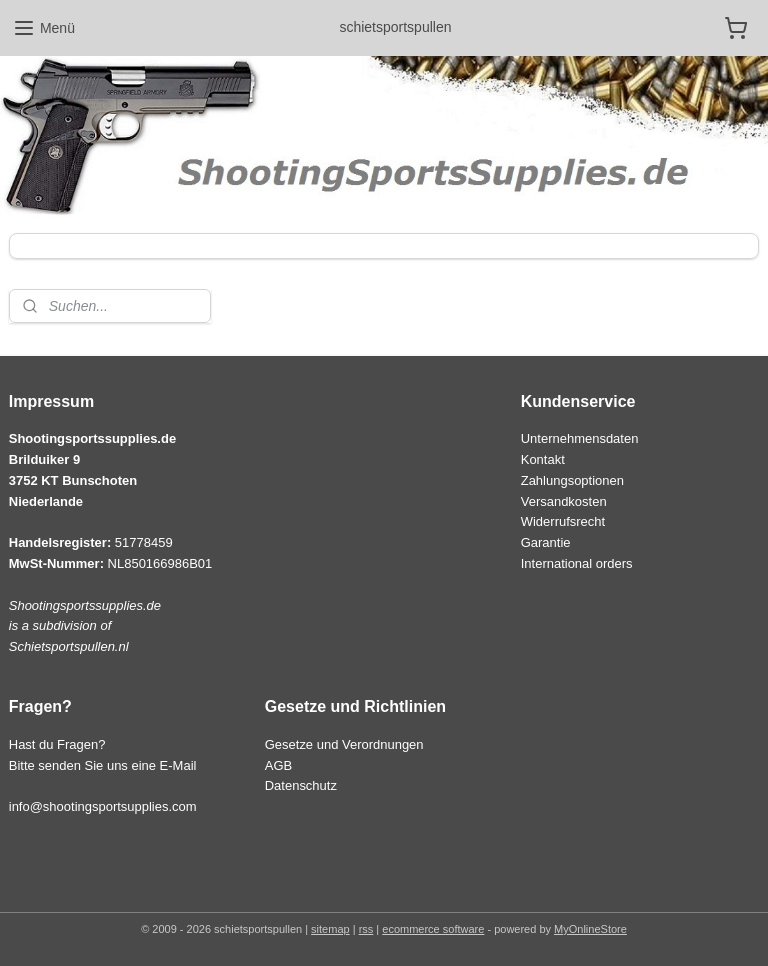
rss (366, 929)
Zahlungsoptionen (572, 480)
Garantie (546, 542)
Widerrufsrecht (563, 521)
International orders (577, 563)
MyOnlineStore (590, 929)
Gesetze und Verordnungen (344, 744)
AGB (278, 765)
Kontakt (543, 459)
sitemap (330, 929)
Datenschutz (301, 785)
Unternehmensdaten (580, 438)
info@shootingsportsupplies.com (103, 806)
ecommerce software (433, 929)
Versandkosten (564, 501)
